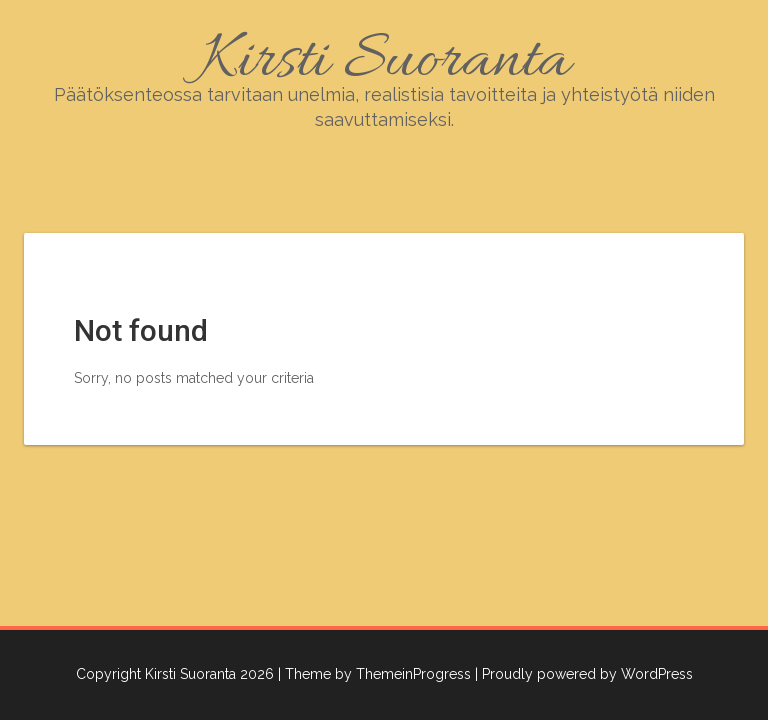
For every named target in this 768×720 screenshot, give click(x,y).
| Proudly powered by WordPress (584, 674)
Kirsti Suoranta (384, 75)
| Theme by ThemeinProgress (374, 674)
